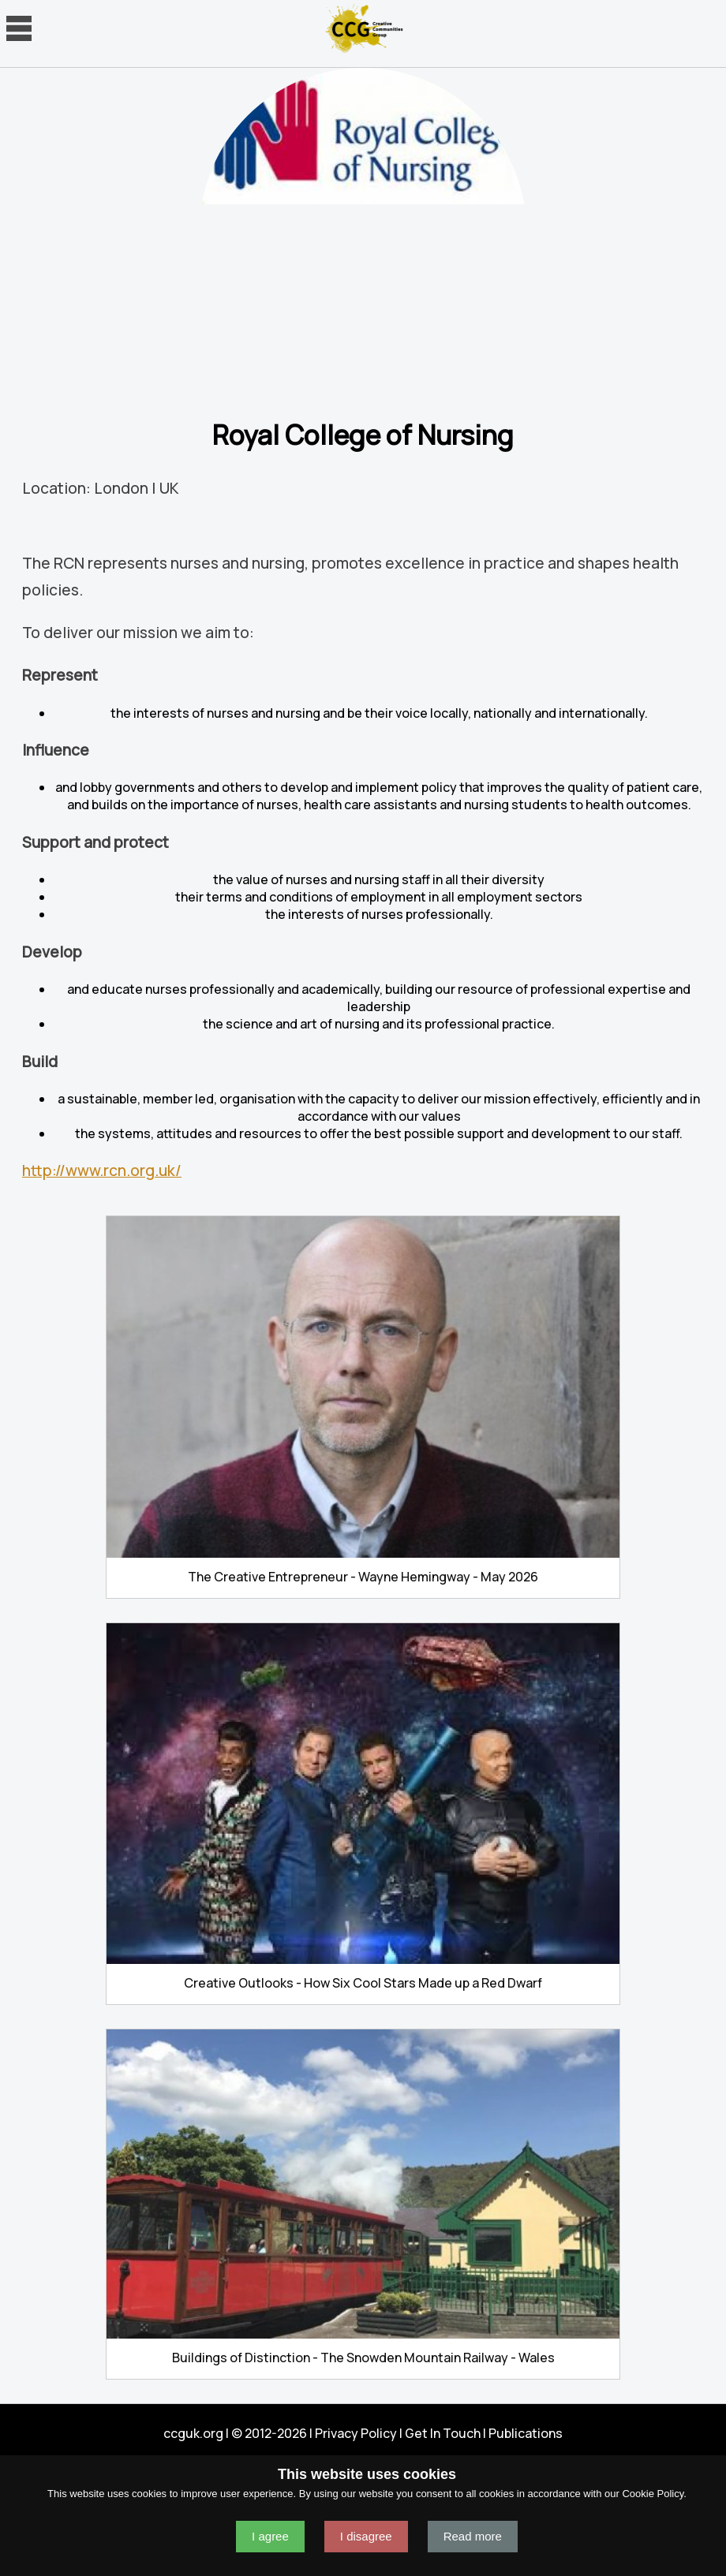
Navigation (19, 28)
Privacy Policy (356, 2433)
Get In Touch (443, 2433)
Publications (525, 2433)
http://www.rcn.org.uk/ (102, 1170)
